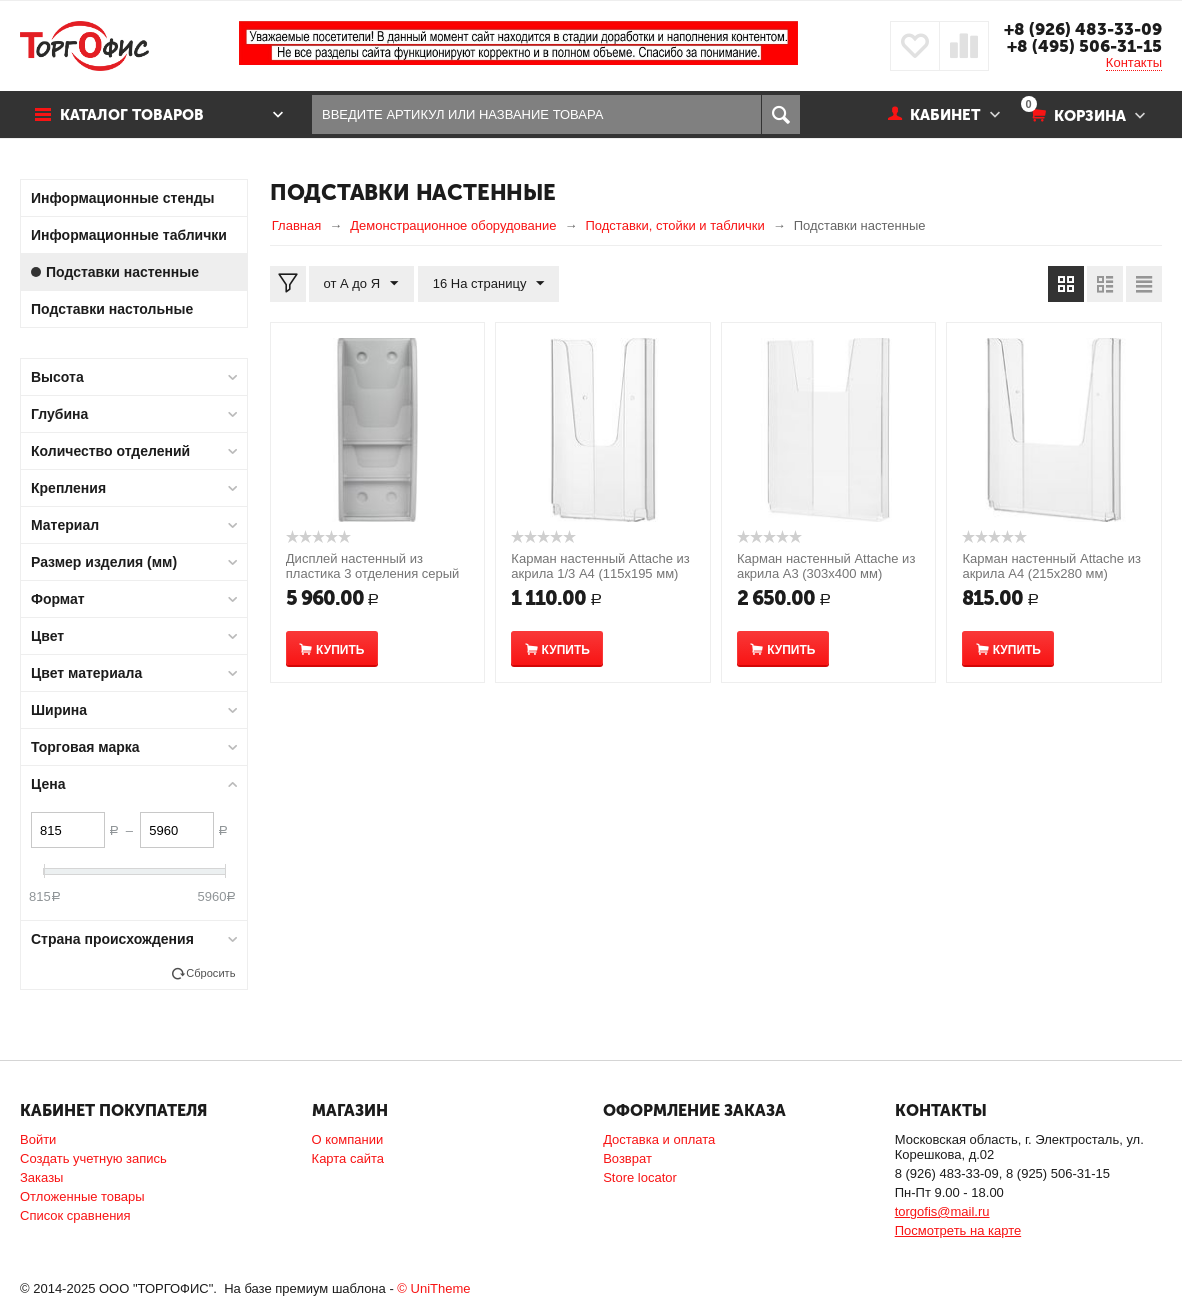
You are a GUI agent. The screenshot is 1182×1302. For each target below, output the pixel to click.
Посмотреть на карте (958, 1230)
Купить (340, 650)
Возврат (627, 1158)
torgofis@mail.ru (942, 1211)
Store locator (640, 1177)
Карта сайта (348, 1158)
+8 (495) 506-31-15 (1084, 46)
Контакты (1134, 62)
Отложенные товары (82, 1196)
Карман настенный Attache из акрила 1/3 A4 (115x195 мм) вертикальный (600, 573)
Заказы (41, 1177)
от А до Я (361, 284)
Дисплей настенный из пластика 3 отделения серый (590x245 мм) (373, 573)
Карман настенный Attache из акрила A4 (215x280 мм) (1051, 566)
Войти (38, 1139)
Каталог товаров (133, 115)
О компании (348, 1139)
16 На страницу (488, 284)
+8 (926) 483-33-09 (1083, 29)
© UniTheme (433, 1288)
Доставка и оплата (659, 1139)
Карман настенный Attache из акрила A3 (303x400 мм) (826, 566)
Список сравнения (75, 1215)
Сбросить (210, 973)
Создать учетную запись (93, 1158)
